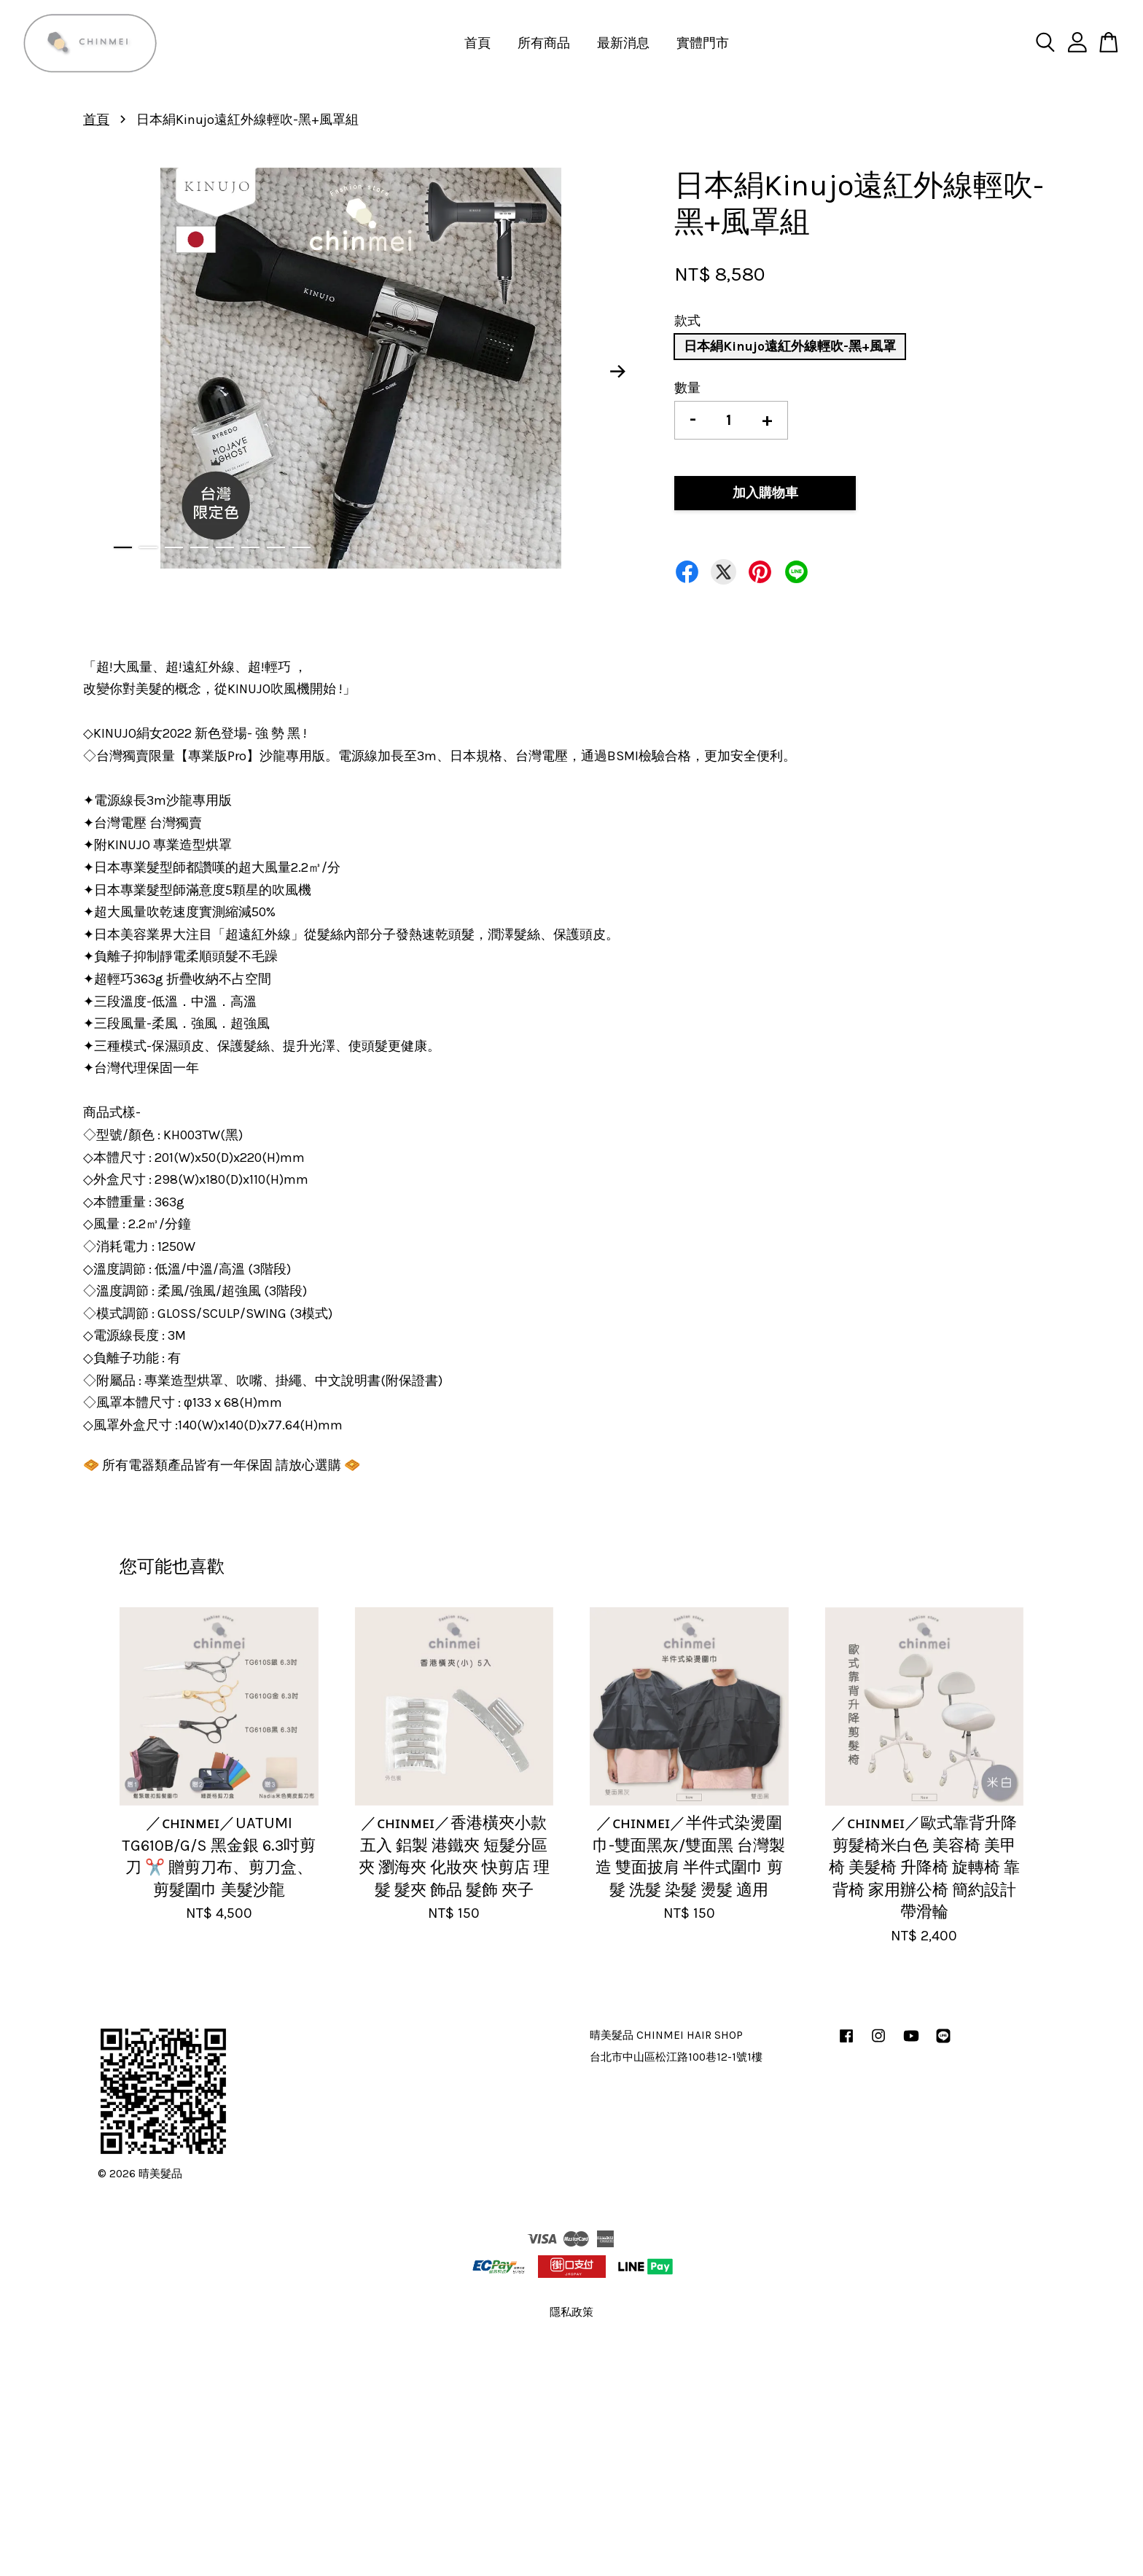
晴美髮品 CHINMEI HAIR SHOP (666, 2035)
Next (618, 372)
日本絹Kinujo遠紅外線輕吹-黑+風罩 (790, 346)
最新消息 (623, 43)
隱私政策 (571, 2312)
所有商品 (544, 43)
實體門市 (702, 43)
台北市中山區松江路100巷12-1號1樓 (676, 2057)
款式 (687, 321)
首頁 (477, 43)
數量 (687, 388)
